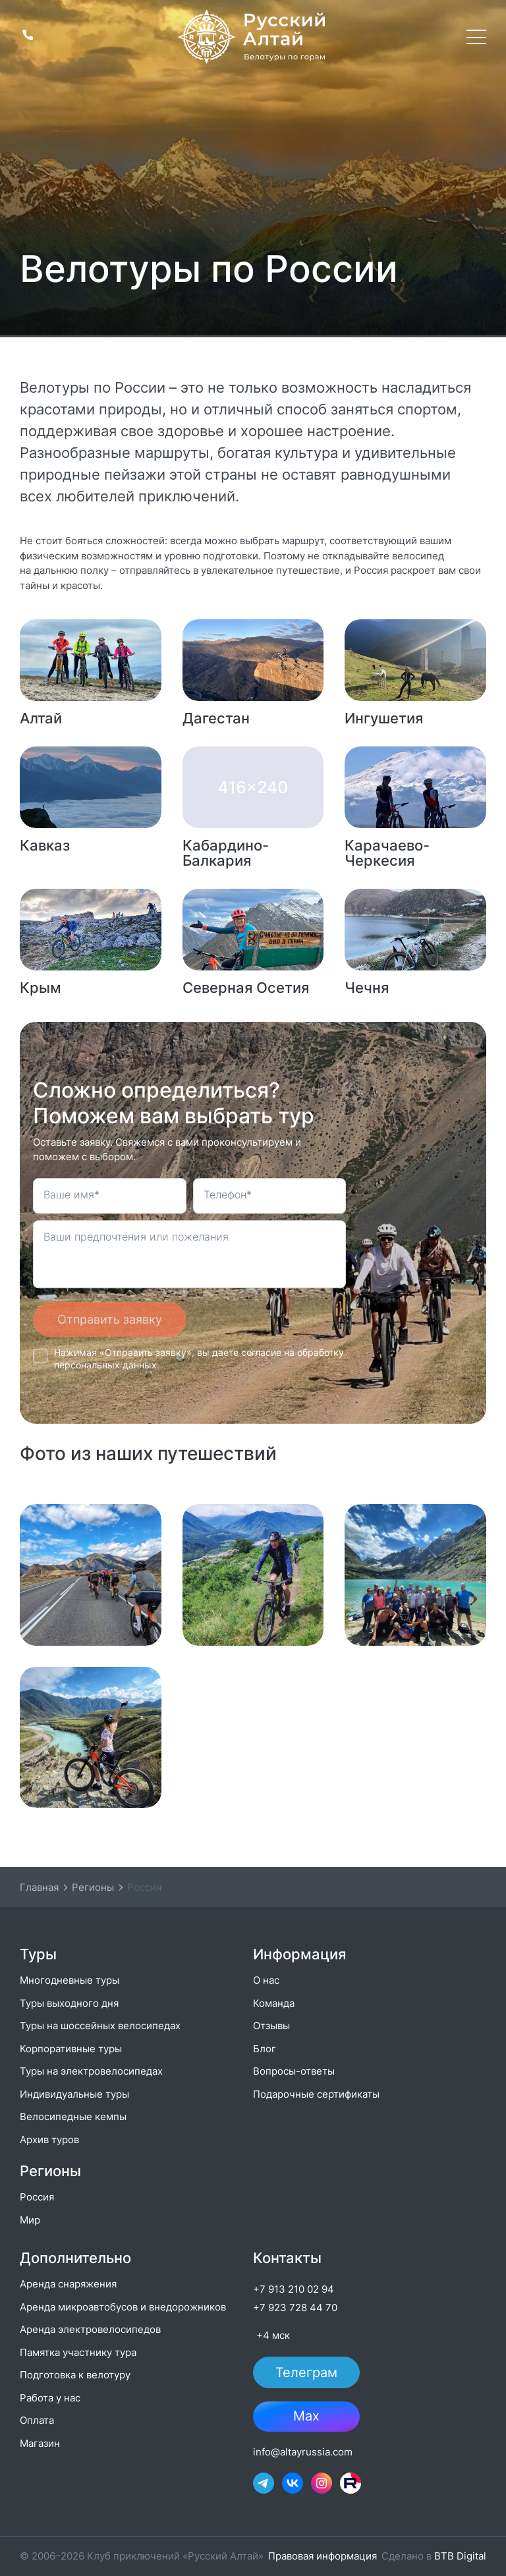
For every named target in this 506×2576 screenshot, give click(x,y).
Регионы (50, 2170)
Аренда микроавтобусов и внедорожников (123, 2307)
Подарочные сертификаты (316, 2094)
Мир (30, 2220)
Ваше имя (71, 1194)
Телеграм (306, 2372)
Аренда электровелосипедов (90, 2329)
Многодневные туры (69, 1980)
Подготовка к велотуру (75, 2374)
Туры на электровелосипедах (91, 2071)
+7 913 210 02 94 (293, 2289)
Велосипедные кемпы (73, 2116)
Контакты (287, 2257)
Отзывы (271, 2025)
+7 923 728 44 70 (295, 2307)
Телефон (228, 1194)
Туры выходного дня (69, 2003)
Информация (299, 1954)
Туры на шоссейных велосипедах (100, 2025)
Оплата (37, 2420)
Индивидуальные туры (74, 2094)
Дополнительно (75, 2257)
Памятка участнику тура (78, 2352)
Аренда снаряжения (68, 2284)
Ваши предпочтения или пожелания (136, 1236)
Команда (274, 2003)
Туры (38, 1954)
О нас (266, 1980)
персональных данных (105, 1365)
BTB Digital (460, 2556)
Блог (264, 2048)
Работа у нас (50, 2398)
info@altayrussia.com (302, 2452)
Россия (37, 2197)
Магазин (40, 2443)
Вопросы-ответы (294, 2071)
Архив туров (49, 2139)
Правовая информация (322, 2556)
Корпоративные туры (71, 2048)
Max (306, 2416)
